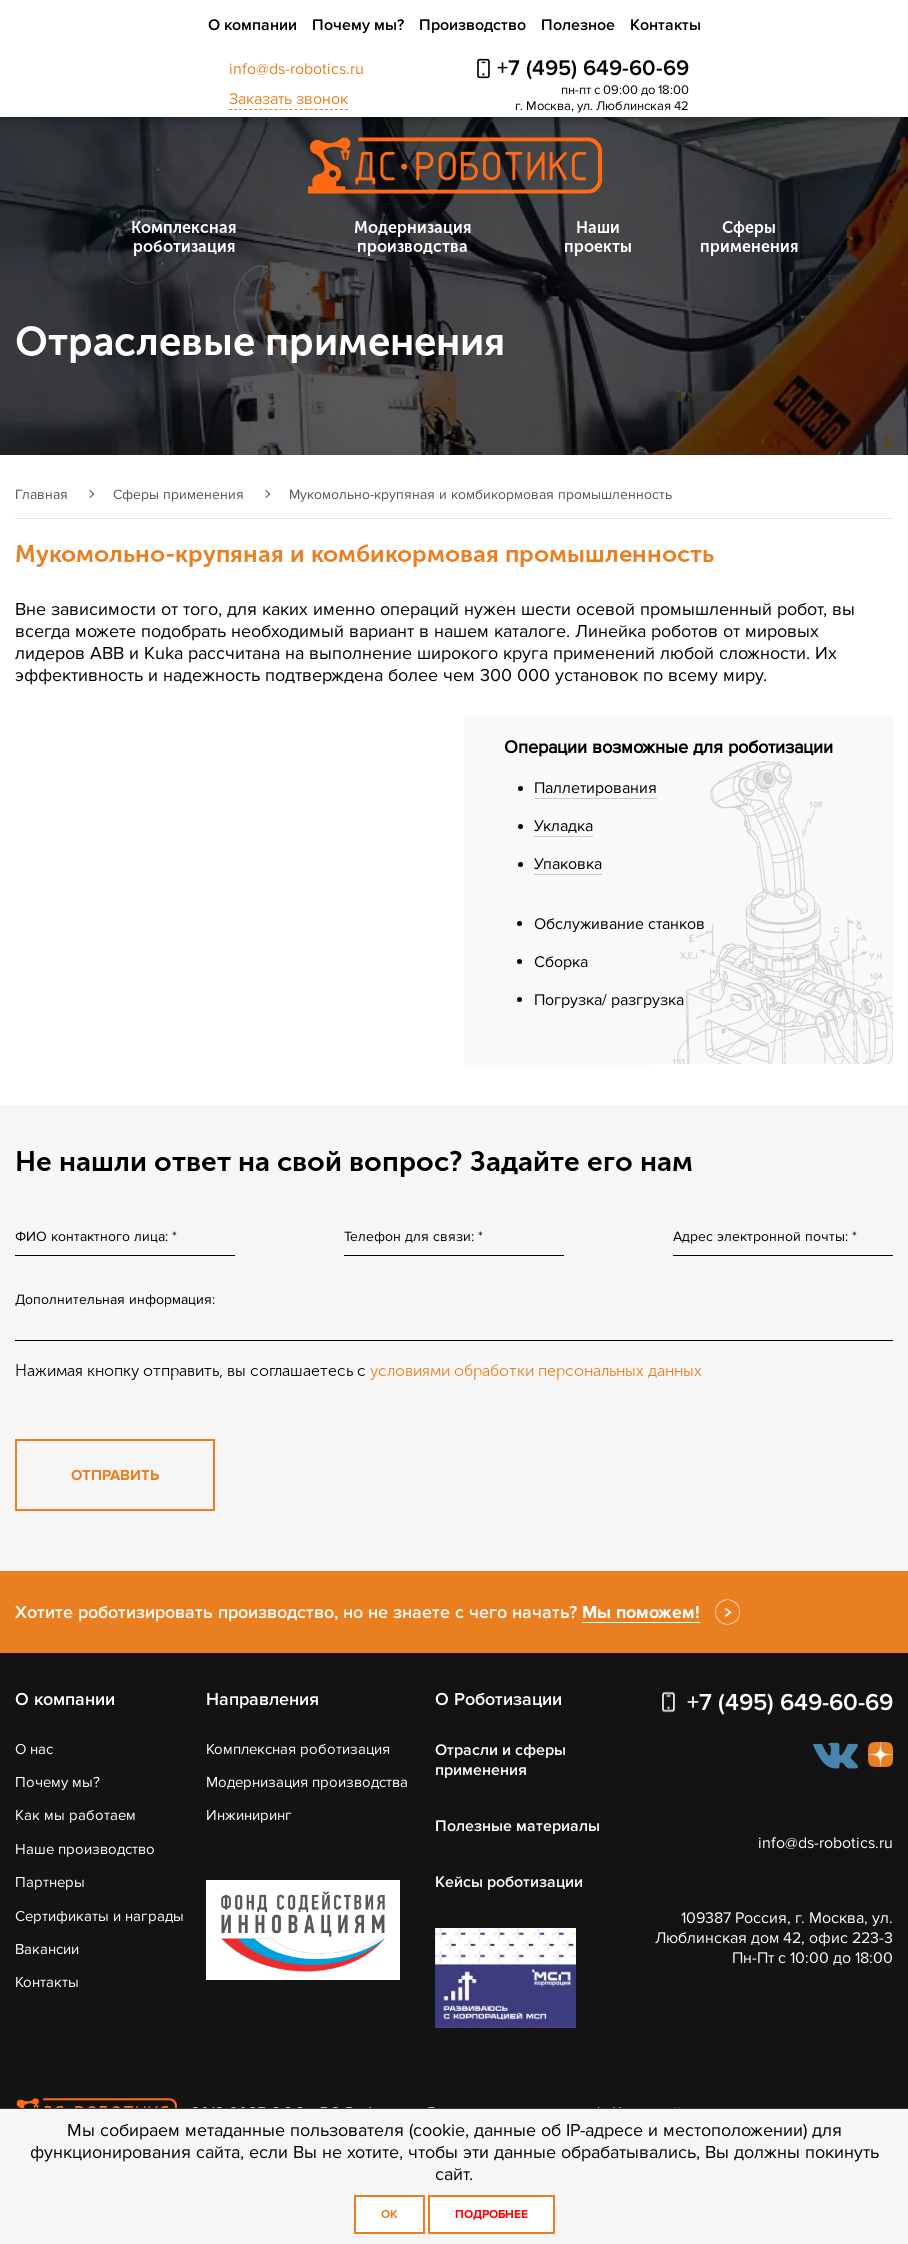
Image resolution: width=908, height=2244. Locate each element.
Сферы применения (749, 237)
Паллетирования (595, 788)
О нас (34, 1749)
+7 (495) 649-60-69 (593, 68)
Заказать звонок (288, 99)
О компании (252, 25)
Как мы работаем (75, 1815)
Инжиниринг (249, 1815)
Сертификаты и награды (99, 1916)
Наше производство (85, 1849)
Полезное (578, 25)
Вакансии (47, 1949)
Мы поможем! (641, 1612)
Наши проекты (598, 237)
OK (389, 2214)
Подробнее (491, 2214)
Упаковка (568, 864)
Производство (472, 25)
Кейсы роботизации (509, 1882)
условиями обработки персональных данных (536, 1370)
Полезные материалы (517, 1826)
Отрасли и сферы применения (500, 1760)
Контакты (665, 25)
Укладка (563, 826)
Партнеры (50, 1882)
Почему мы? (358, 25)
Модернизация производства (412, 237)
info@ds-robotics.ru (296, 69)
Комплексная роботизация (183, 237)
